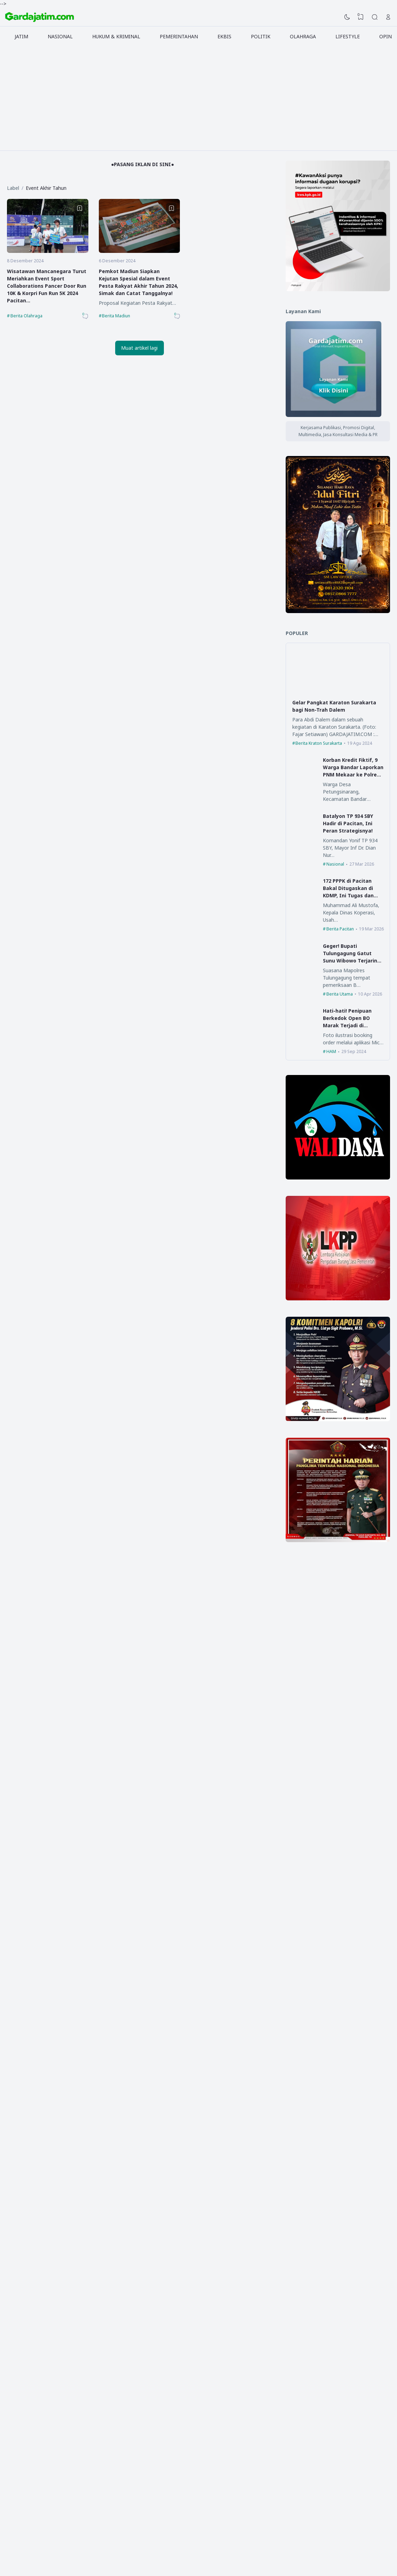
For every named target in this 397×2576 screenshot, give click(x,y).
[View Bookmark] (361, 17)
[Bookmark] (79, 208)
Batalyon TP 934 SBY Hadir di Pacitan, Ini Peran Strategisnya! (348, 823)
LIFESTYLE (347, 36)
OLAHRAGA (303, 36)
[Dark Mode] (347, 17)
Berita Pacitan (340, 929)
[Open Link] (388, 17)
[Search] (375, 17)
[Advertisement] (199, 98)
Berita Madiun (116, 316)
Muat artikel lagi (139, 348)
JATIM (21, 36)
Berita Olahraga (26, 316)
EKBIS (224, 36)
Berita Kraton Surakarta (318, 743)
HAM (331, 1051)
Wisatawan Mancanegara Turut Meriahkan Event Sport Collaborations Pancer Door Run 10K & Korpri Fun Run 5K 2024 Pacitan (46, 286)
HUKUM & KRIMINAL (116, 36)
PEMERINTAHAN (179, 36)
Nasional (335, 864)
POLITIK (260, 36)
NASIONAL (60, 36)
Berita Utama (339, 994)
